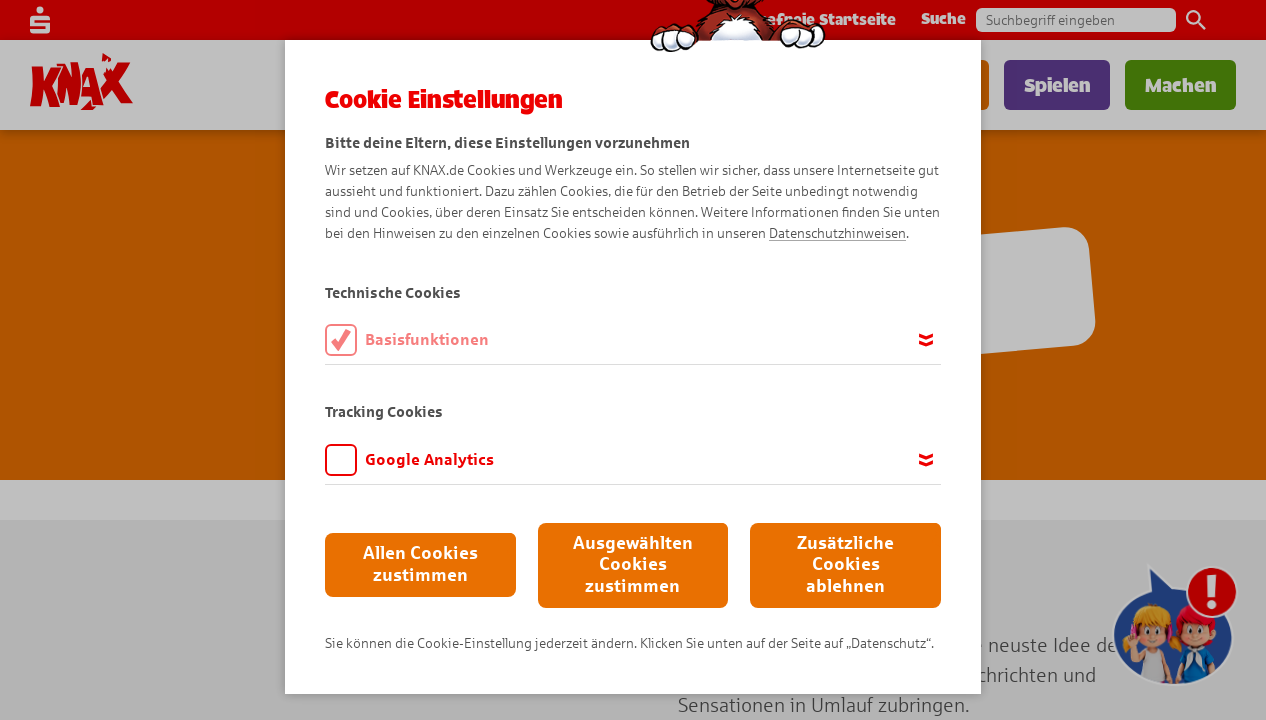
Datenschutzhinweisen (837, 233)
